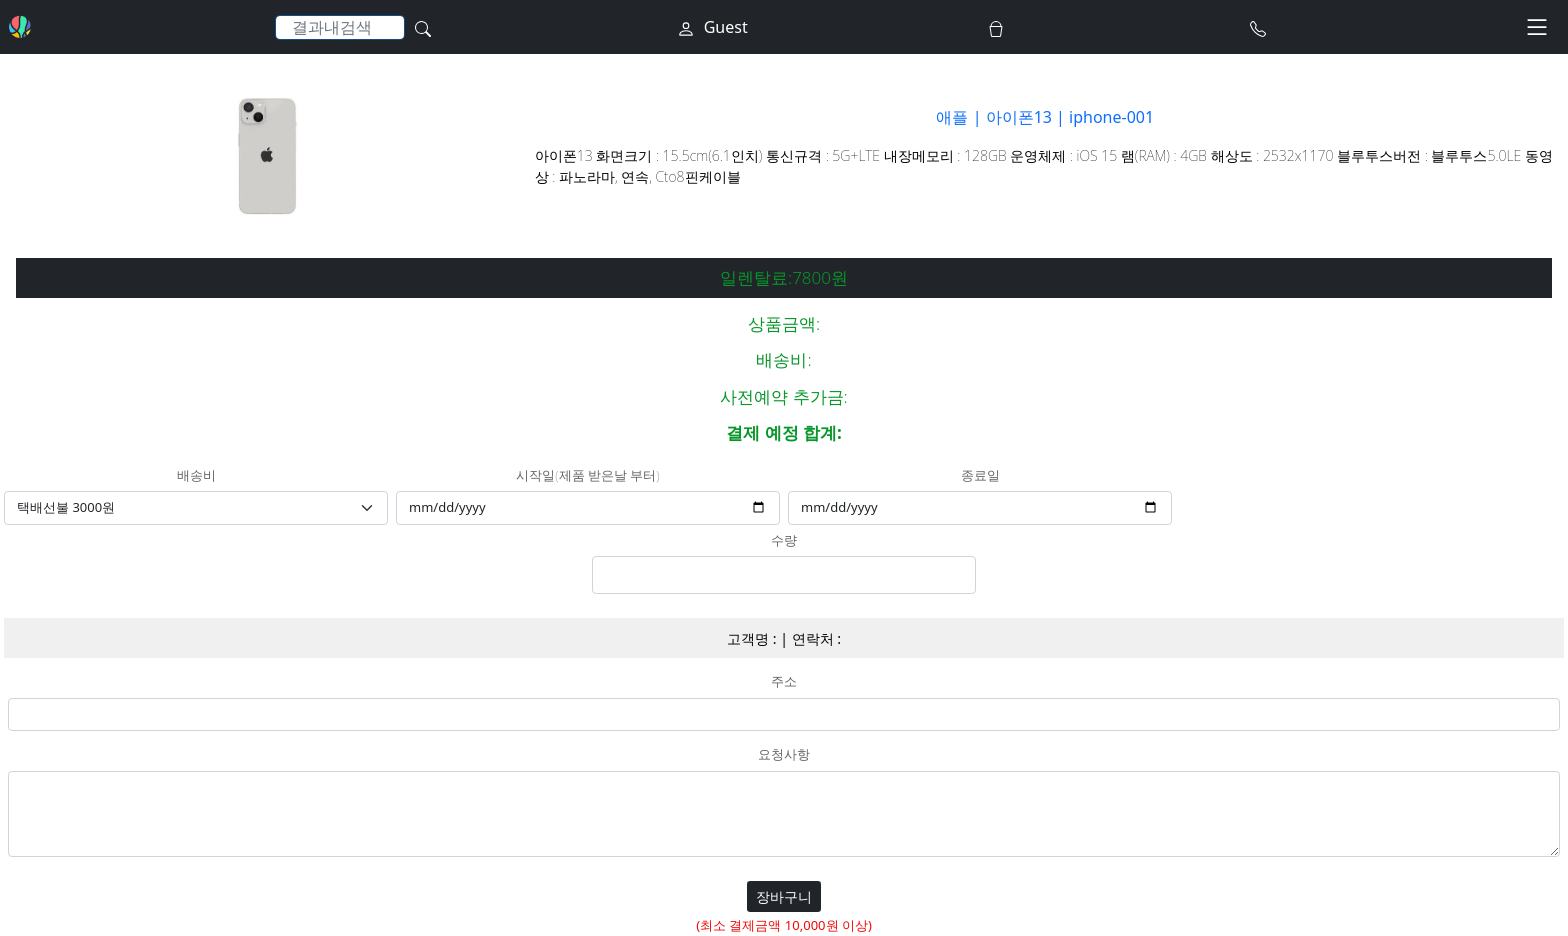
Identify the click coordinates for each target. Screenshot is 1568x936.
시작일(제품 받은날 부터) (587, 476)
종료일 (980, 476)
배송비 (196, 476)
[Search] (340, 27)
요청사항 (784, 755)
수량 (784, 541)
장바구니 (784, 896)
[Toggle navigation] (1537, 27)
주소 (784, 682)
